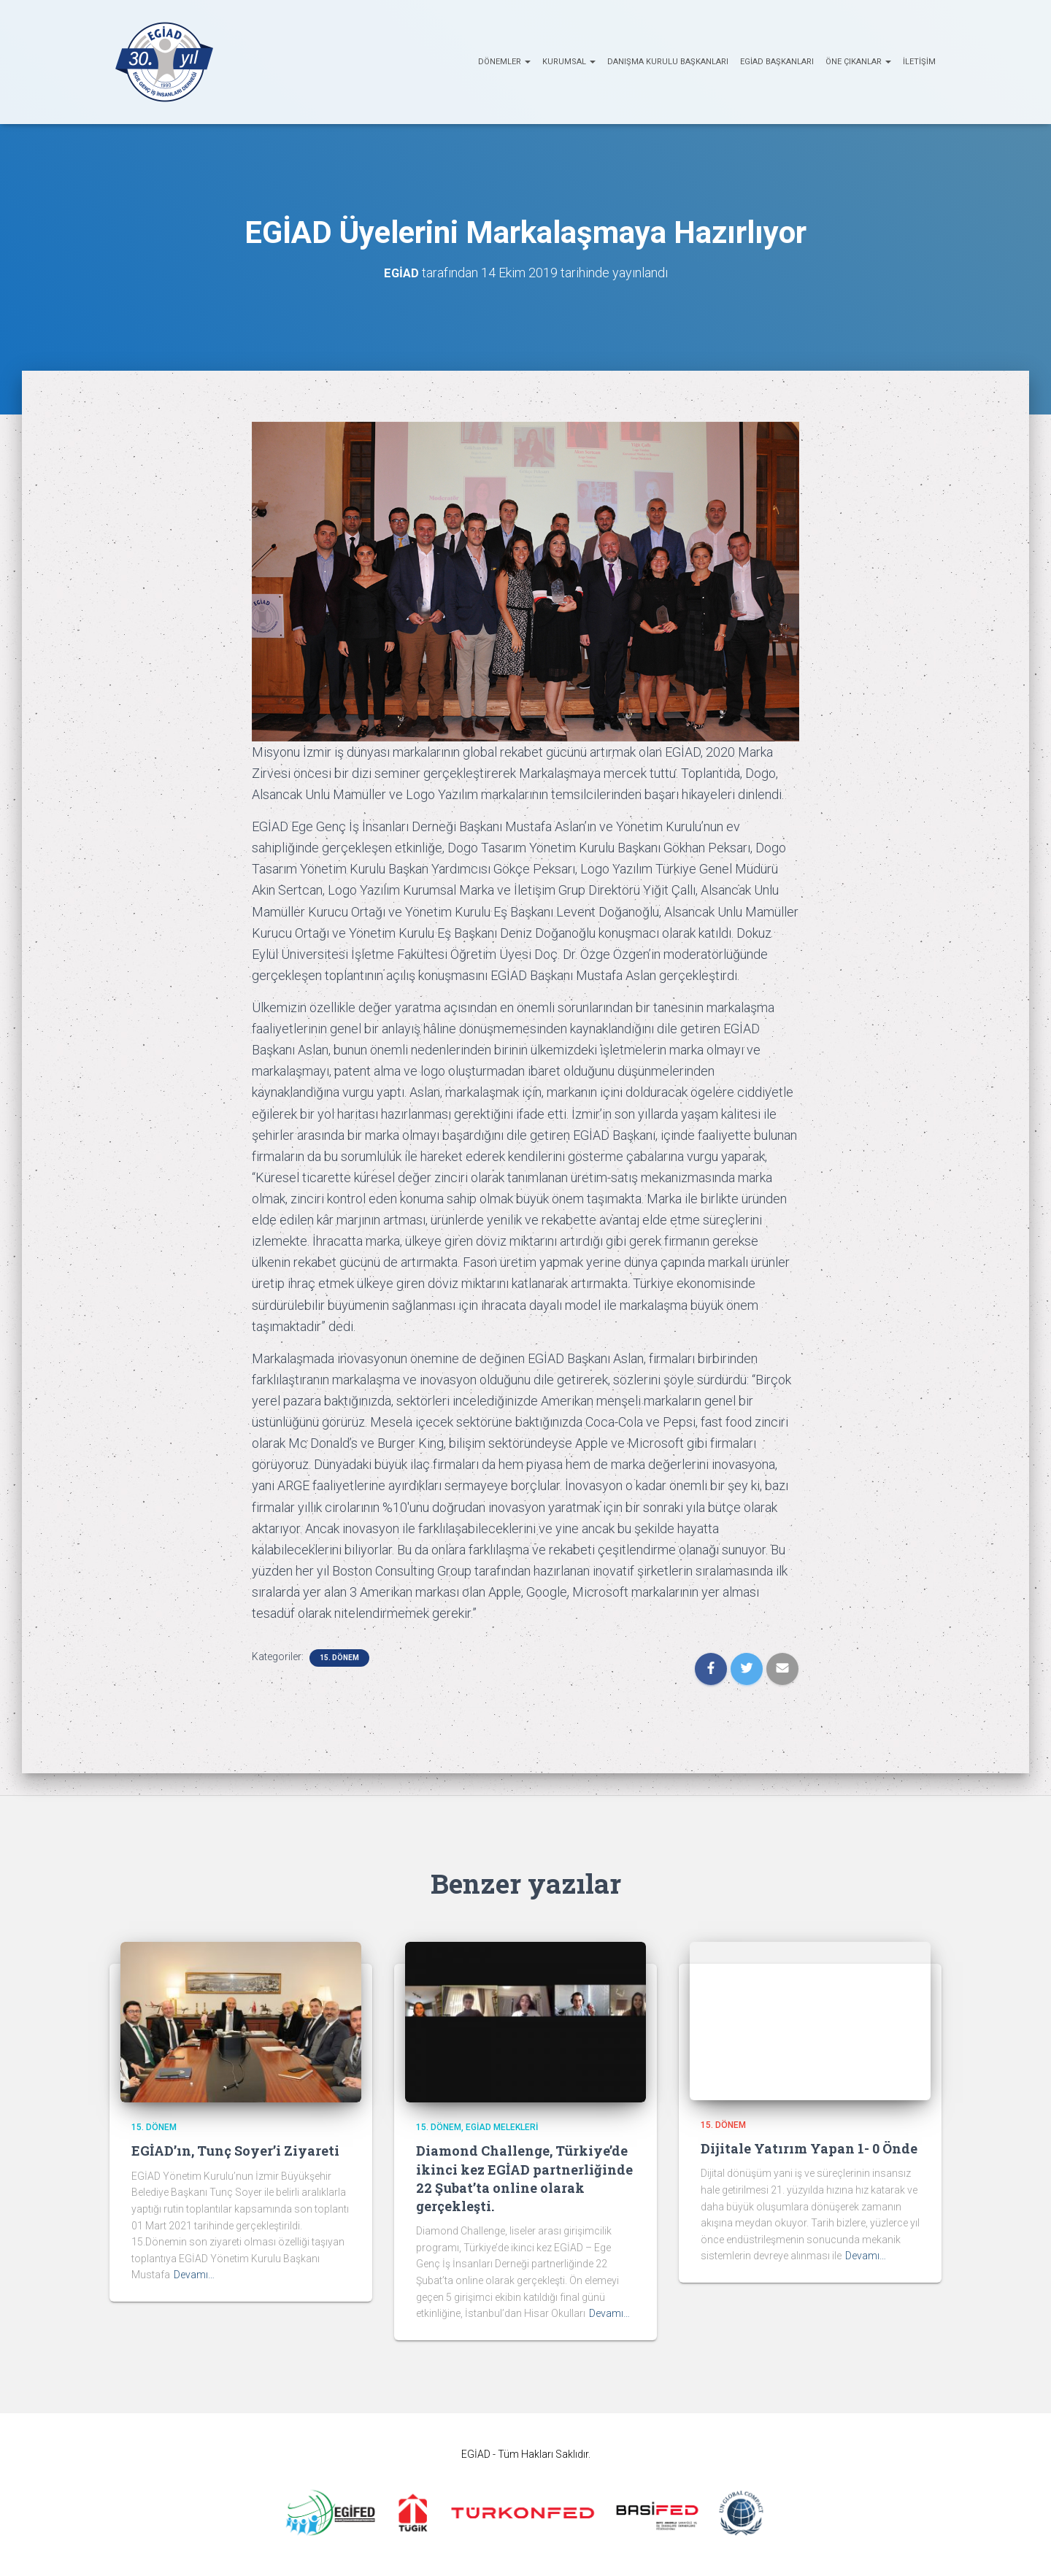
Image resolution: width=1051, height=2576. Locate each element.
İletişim (919, 61)
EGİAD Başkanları (777, 61)
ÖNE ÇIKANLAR (858, 61)
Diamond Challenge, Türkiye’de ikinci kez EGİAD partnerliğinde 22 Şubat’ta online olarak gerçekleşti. (524, 2178)
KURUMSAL (569, 61)
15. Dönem (339, 1658)
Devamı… (194, 2274)
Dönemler (504, 61)
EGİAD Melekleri (502, 2127)
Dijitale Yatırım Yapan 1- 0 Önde (809, 2148)
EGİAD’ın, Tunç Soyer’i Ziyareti (235, 2150)
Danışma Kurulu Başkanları (667, 61)
